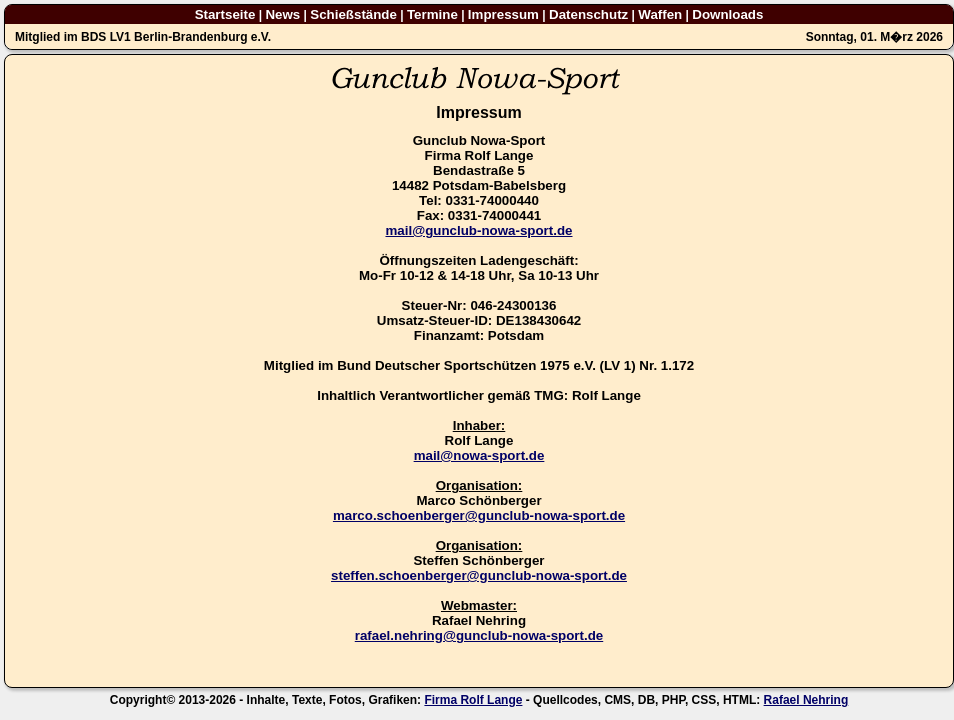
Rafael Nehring (806, 700)
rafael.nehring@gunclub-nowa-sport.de (479, 635)
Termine (432, 14)
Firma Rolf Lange (473, 700)
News (282, 14)
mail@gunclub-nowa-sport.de (478, 230)
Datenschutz (588, 14)
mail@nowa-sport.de (479, 455)
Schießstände (353, 14)
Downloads (727, 14)
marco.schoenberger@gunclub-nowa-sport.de (479, 515)
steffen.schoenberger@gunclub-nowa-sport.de (479, 575)
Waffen (660, 14)
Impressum (503, 14)
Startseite (225, 14)
